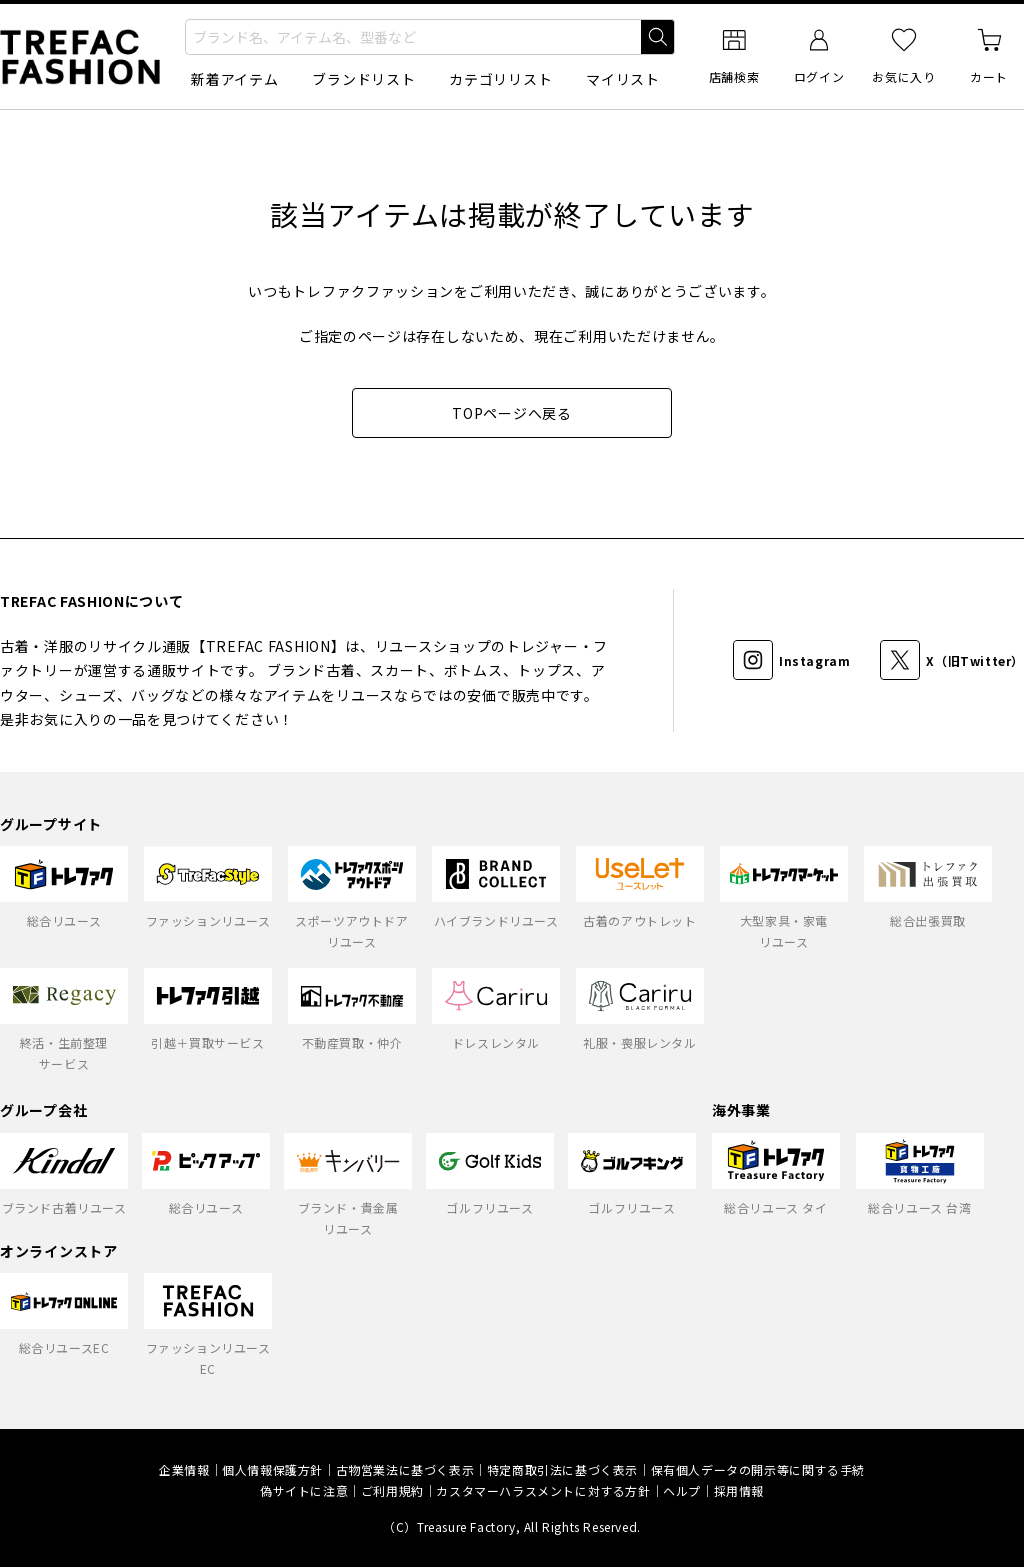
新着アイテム (234, 79)
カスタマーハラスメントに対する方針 (543, 1490)
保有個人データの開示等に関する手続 (758, 1469)
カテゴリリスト (500, 79)
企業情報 (184, 1469)
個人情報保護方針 (272, 1469)
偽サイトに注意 (304, 1490)
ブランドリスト (363, 79)
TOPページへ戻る (511, 413)
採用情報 (739, 1490)
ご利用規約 (392, 1490)
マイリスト (623, 79)
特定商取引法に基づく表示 (562, 1469)
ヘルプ (682, 1490)
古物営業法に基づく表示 (405, 1469)
